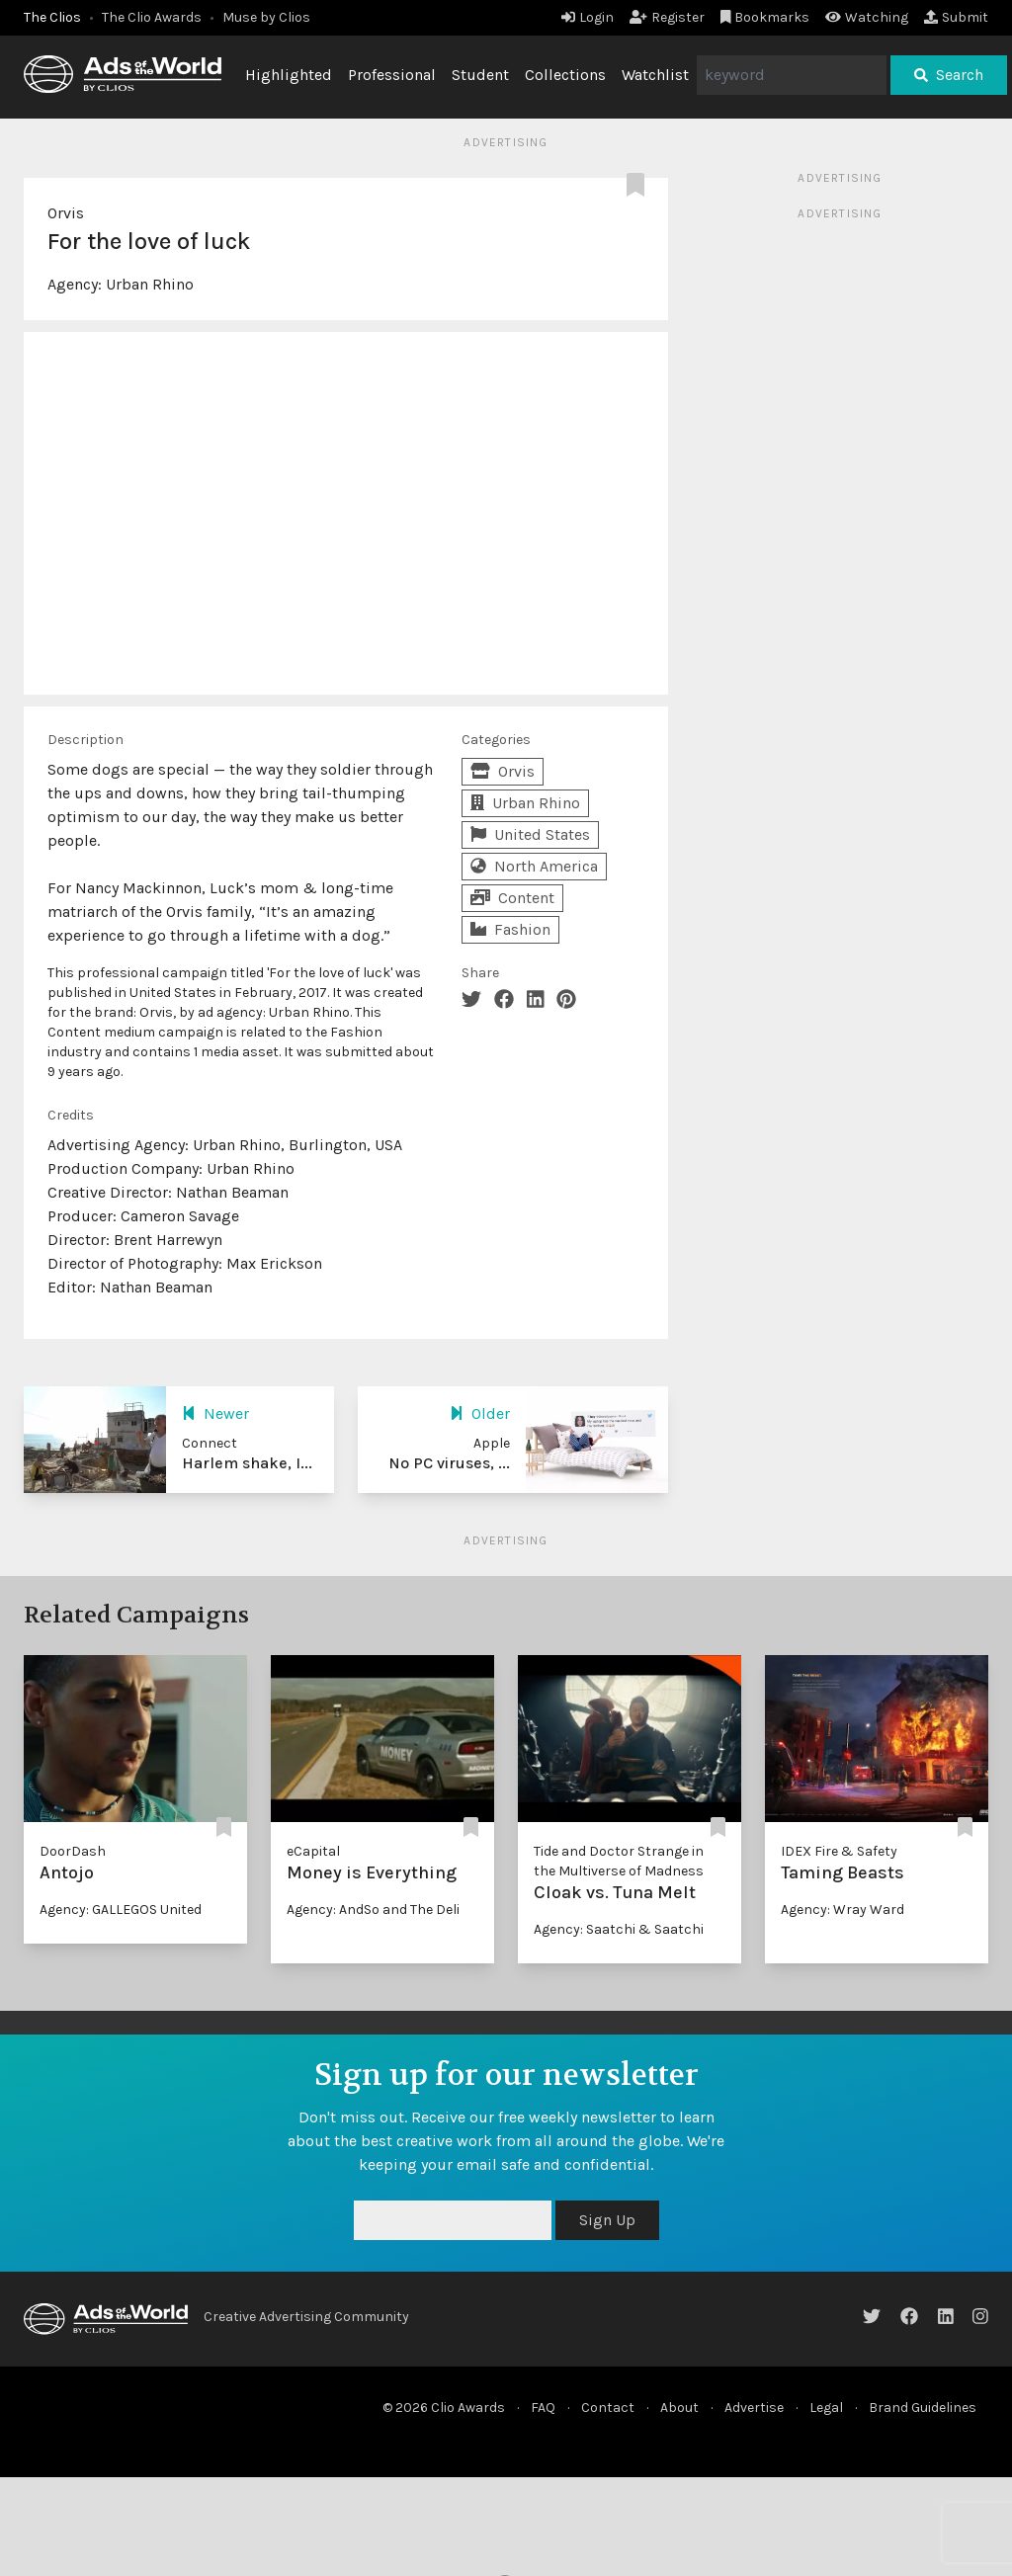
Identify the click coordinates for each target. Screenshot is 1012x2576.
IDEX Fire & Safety (839, 1851)
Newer (215, 1413)
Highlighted (288, 74)
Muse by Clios (266, 17)
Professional (392, 74)
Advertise (754, 2407)
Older (480, 1413)
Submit (956, 17)
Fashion (510, 929)
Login (587, 17)
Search (948, 74)
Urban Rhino (150, 284)
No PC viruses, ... (449, 1463)
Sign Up (607, 2219)
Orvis (65, 213)
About (679, 2407)
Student (480, 74)
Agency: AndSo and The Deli (373, 1909)
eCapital (313, 1851)
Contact (607, 2407)
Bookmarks (765, 17)
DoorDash (73, 1851)
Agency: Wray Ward (842, 1909)
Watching (866, 17)
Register (667, 17)
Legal (826, 2407)
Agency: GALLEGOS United (121, 1909)
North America (534, 866)
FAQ (543, 2407)
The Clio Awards (152, 17)
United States (530, 834)
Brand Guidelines (922, 2407)
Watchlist (655, 74)
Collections (565, 74)
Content (512, 897)
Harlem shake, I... (247, 1463)
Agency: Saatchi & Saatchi (619, 1929)
